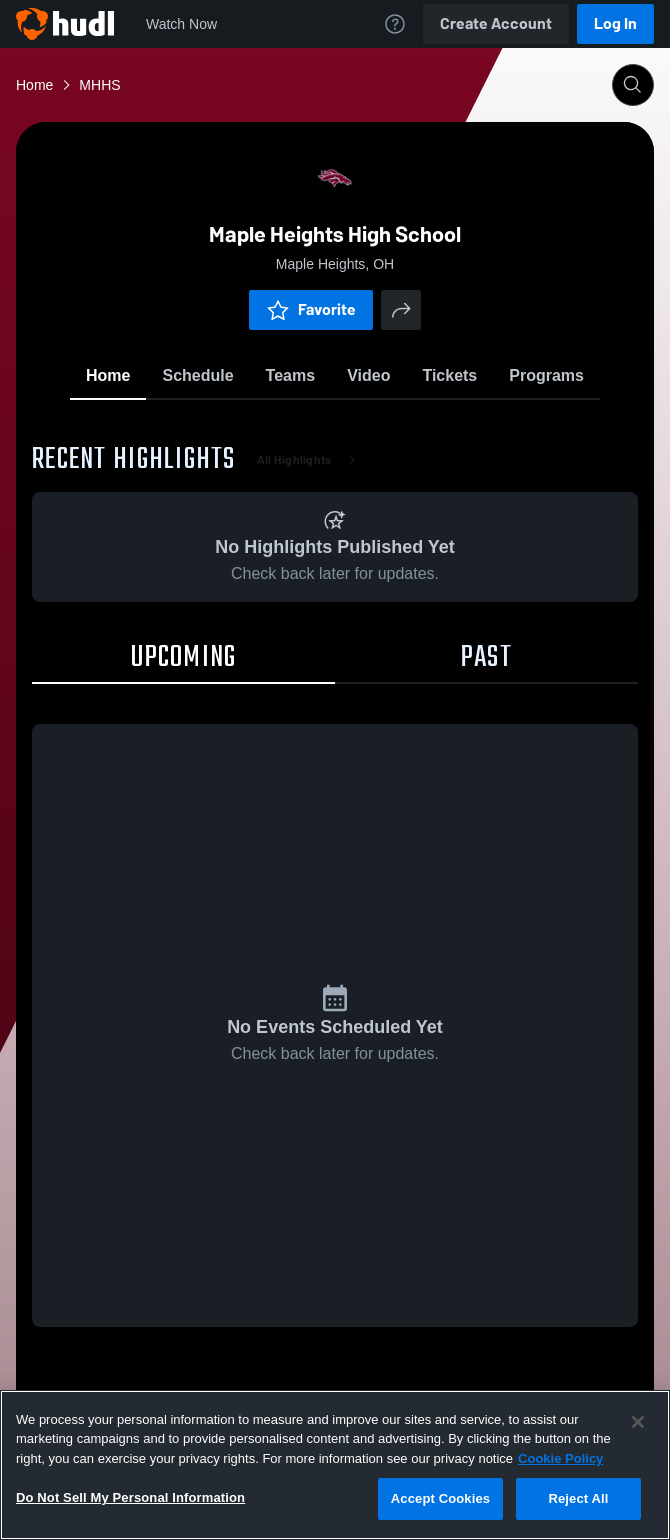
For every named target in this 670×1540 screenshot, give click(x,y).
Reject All (578, 1498)
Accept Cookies (440, 1498)
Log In (615, 23)
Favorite (311, 309)
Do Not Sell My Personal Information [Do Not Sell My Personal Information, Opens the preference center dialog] (130, 1497)
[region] (335, 1465)
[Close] (638, 1422)
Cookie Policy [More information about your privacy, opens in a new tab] (560, 1458)
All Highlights (310, 460)
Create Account (496, 23)
